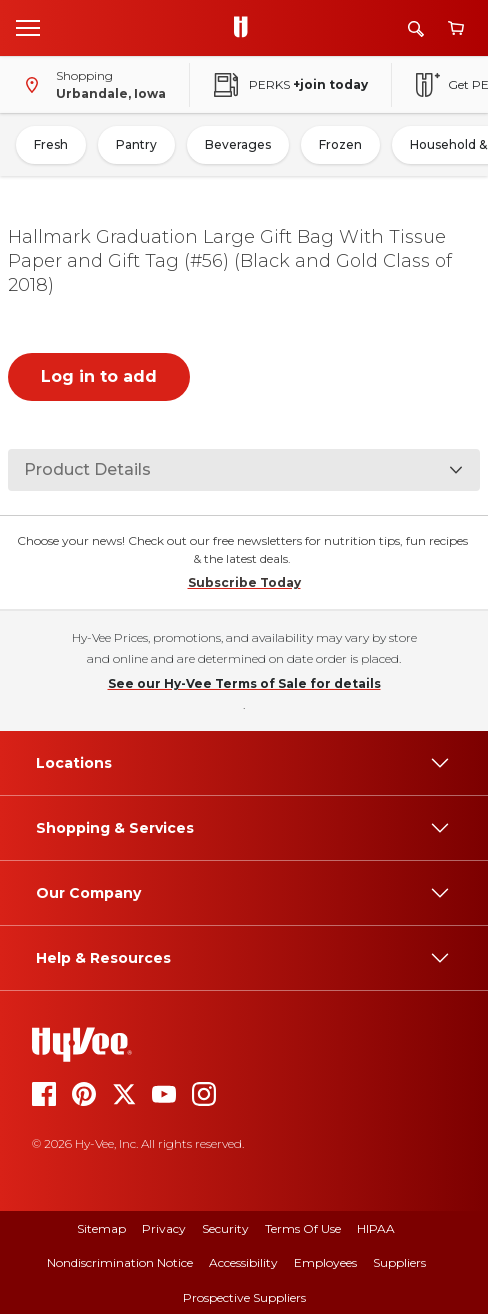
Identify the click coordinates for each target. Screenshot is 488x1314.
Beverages (238, 144)
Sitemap (101, 1228)
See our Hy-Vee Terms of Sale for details (244, 683)
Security (225, 1228)
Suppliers (399, 1262)
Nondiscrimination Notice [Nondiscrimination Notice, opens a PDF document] (120, 1262)
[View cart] (456, 28)
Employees (325, 1262)
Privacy (164, 1228)
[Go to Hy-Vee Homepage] (246, 28)
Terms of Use (303, 1228)
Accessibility (243, 1262)
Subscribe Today (244, 582)
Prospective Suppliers (244, 1297)
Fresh (51, 144)
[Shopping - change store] (91, 85)
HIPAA (376, 1228)
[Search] (416, 28)
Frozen (340, 144)
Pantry (136, 144)
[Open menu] (28, 27)
